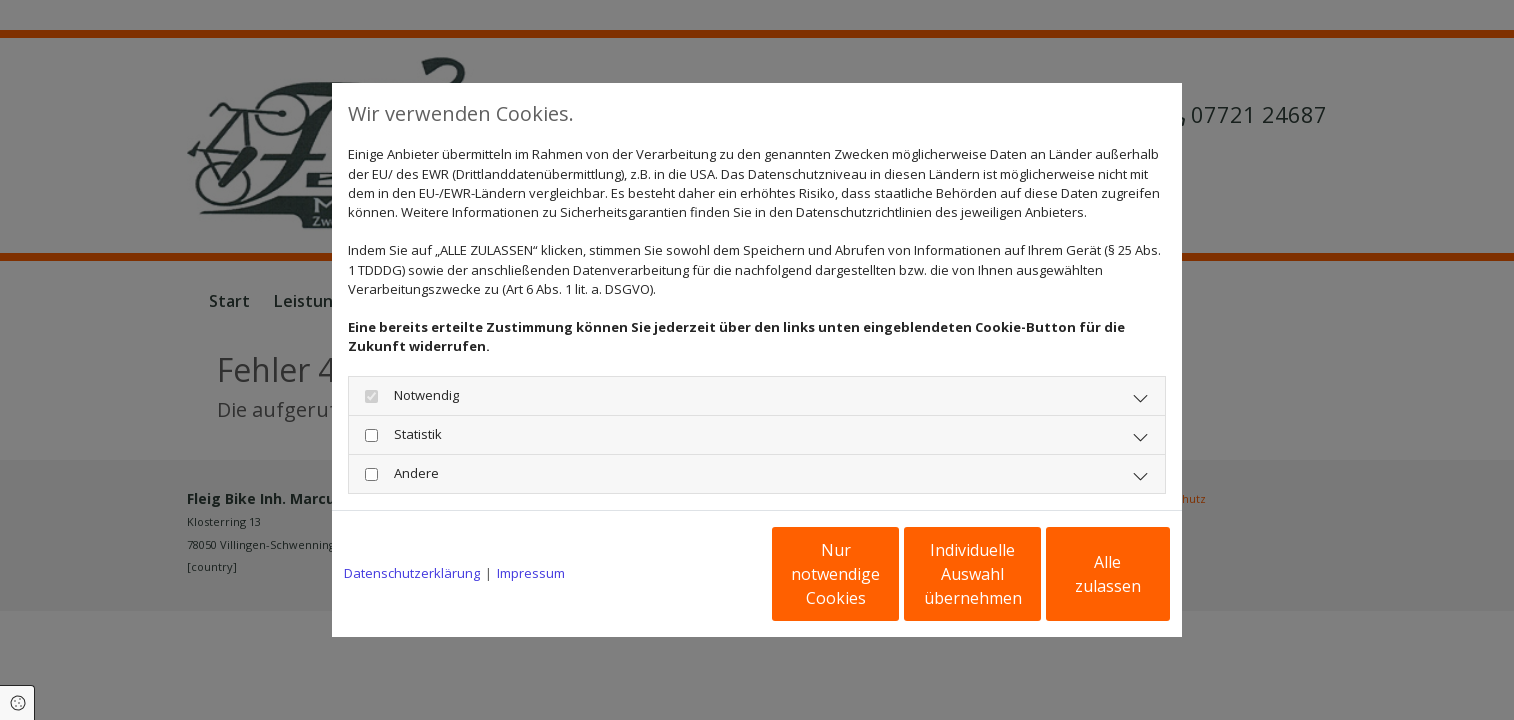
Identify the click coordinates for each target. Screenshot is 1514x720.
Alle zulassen (1077, 574)
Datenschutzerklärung (412, 573)
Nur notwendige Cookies (697, 574)
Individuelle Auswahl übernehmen (888, 574)
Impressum (531, 573)
